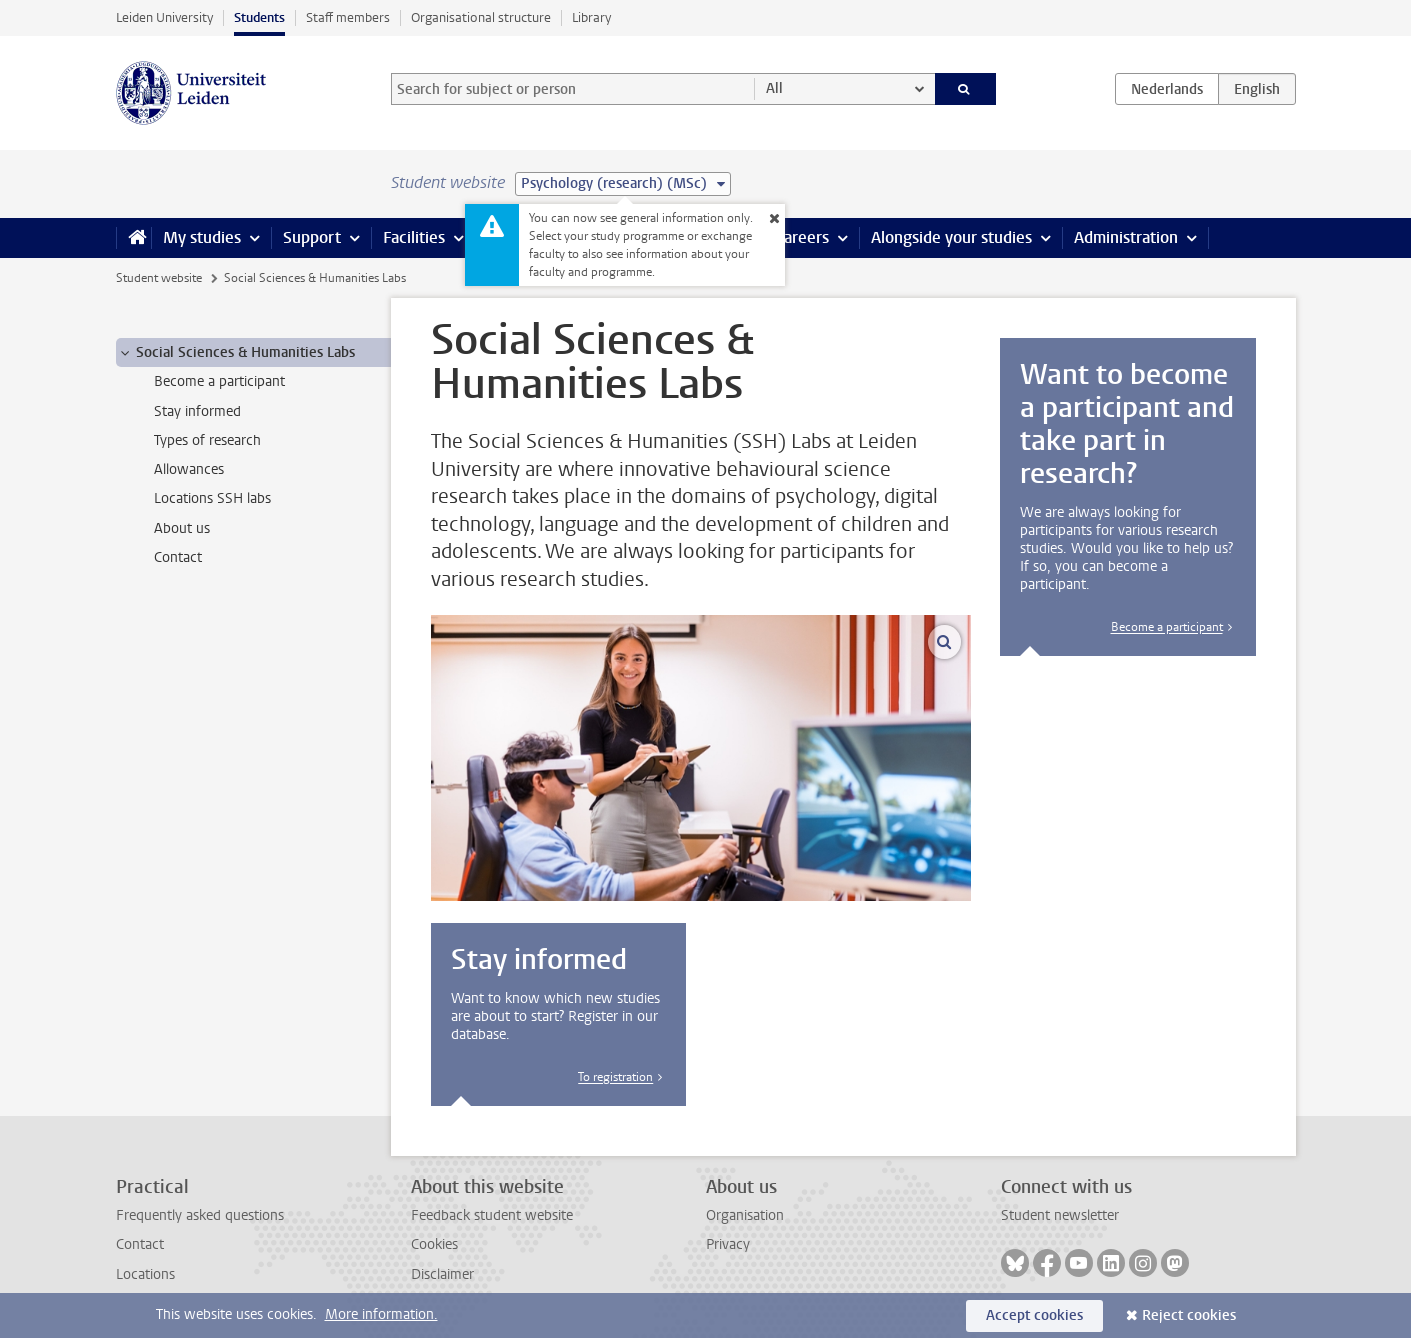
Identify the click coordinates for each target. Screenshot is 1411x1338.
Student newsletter (1060, 1215)
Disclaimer (442, 1274)
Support (312, 237)
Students (259, 17)
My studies (202, 237)
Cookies (434, 1244)
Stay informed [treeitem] (197, 411)
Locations (145, 1274)
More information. (381, 1314)
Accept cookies (1034, 1315)
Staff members (348, 17)
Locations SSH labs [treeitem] (212, 498)
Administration (1126, 237)
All (774, 88)
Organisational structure (481, 17)
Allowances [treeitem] (189, 469)
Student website (159, 278)
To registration (615, 1077)
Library (591, 17)
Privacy (728, 1244)
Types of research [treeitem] (207, 440)
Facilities (414, 237)
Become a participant (1167, 627)
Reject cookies (1189, 1315)
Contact (140, 1244)
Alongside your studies (951, 237)
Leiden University (164, 17)
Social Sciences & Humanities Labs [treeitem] (236, 353)
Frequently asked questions (200, 1215)
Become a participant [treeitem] (219, 381)
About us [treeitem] (182, 528)
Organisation (745, 1215)
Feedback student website (492, 1215)
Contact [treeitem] (178, 557)
